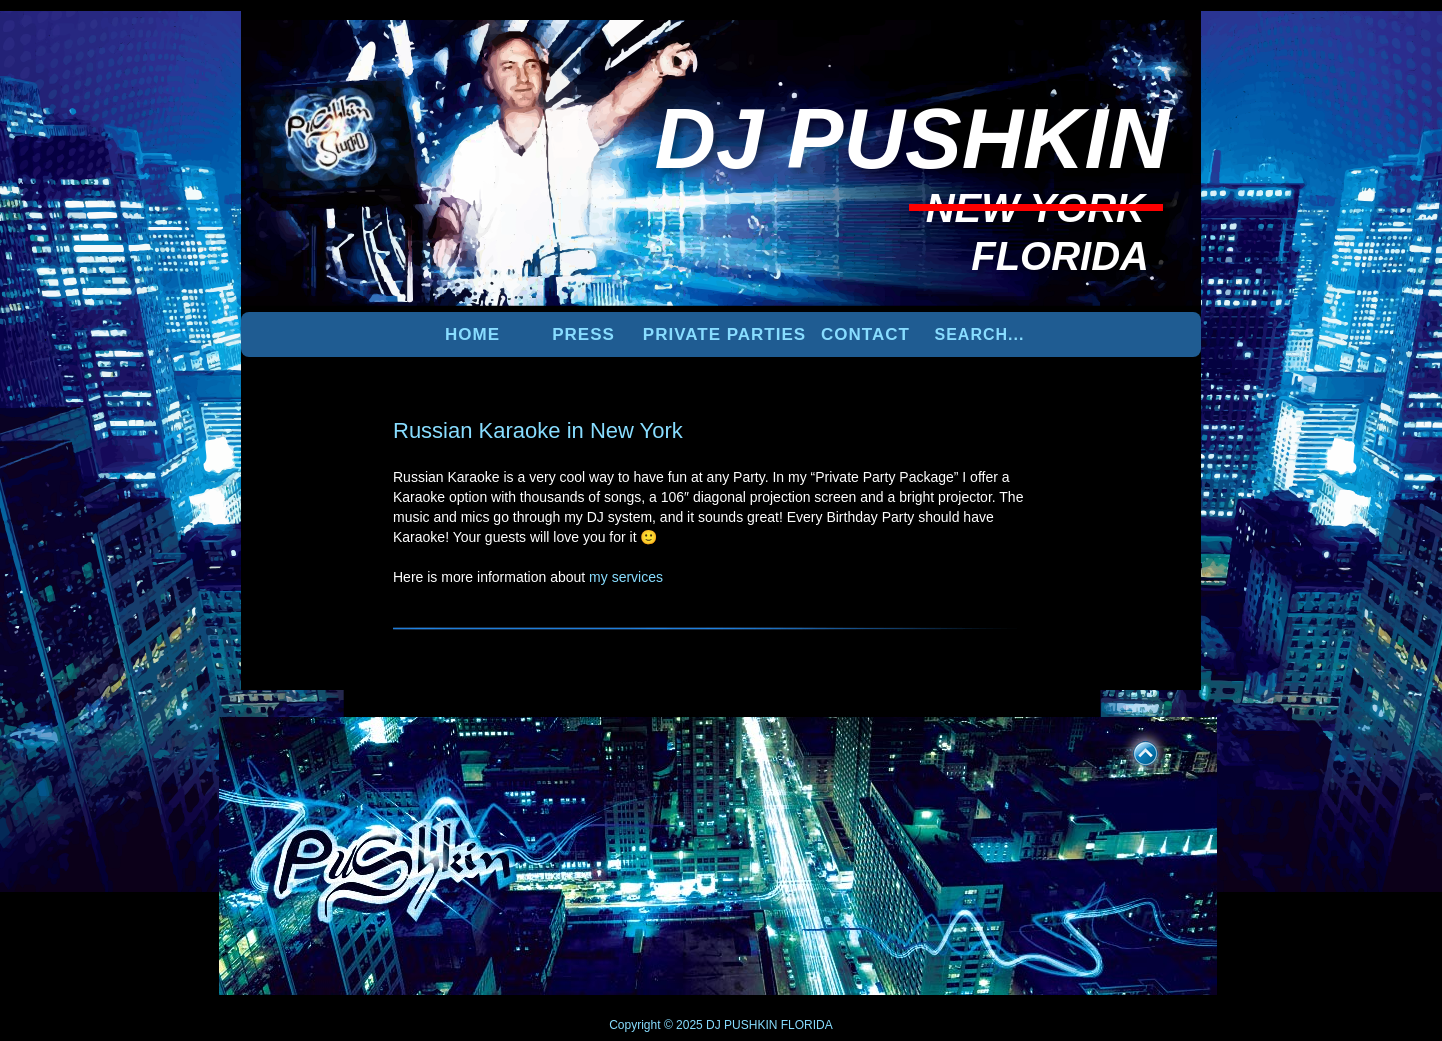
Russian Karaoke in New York (538, 430)
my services (626, 577)
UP (1132, 750)
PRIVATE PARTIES (724, 334)
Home (472, 334)
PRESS (583, 334)
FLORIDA (807, 1025)
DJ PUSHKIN (740, 1025)
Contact (865, 334)
